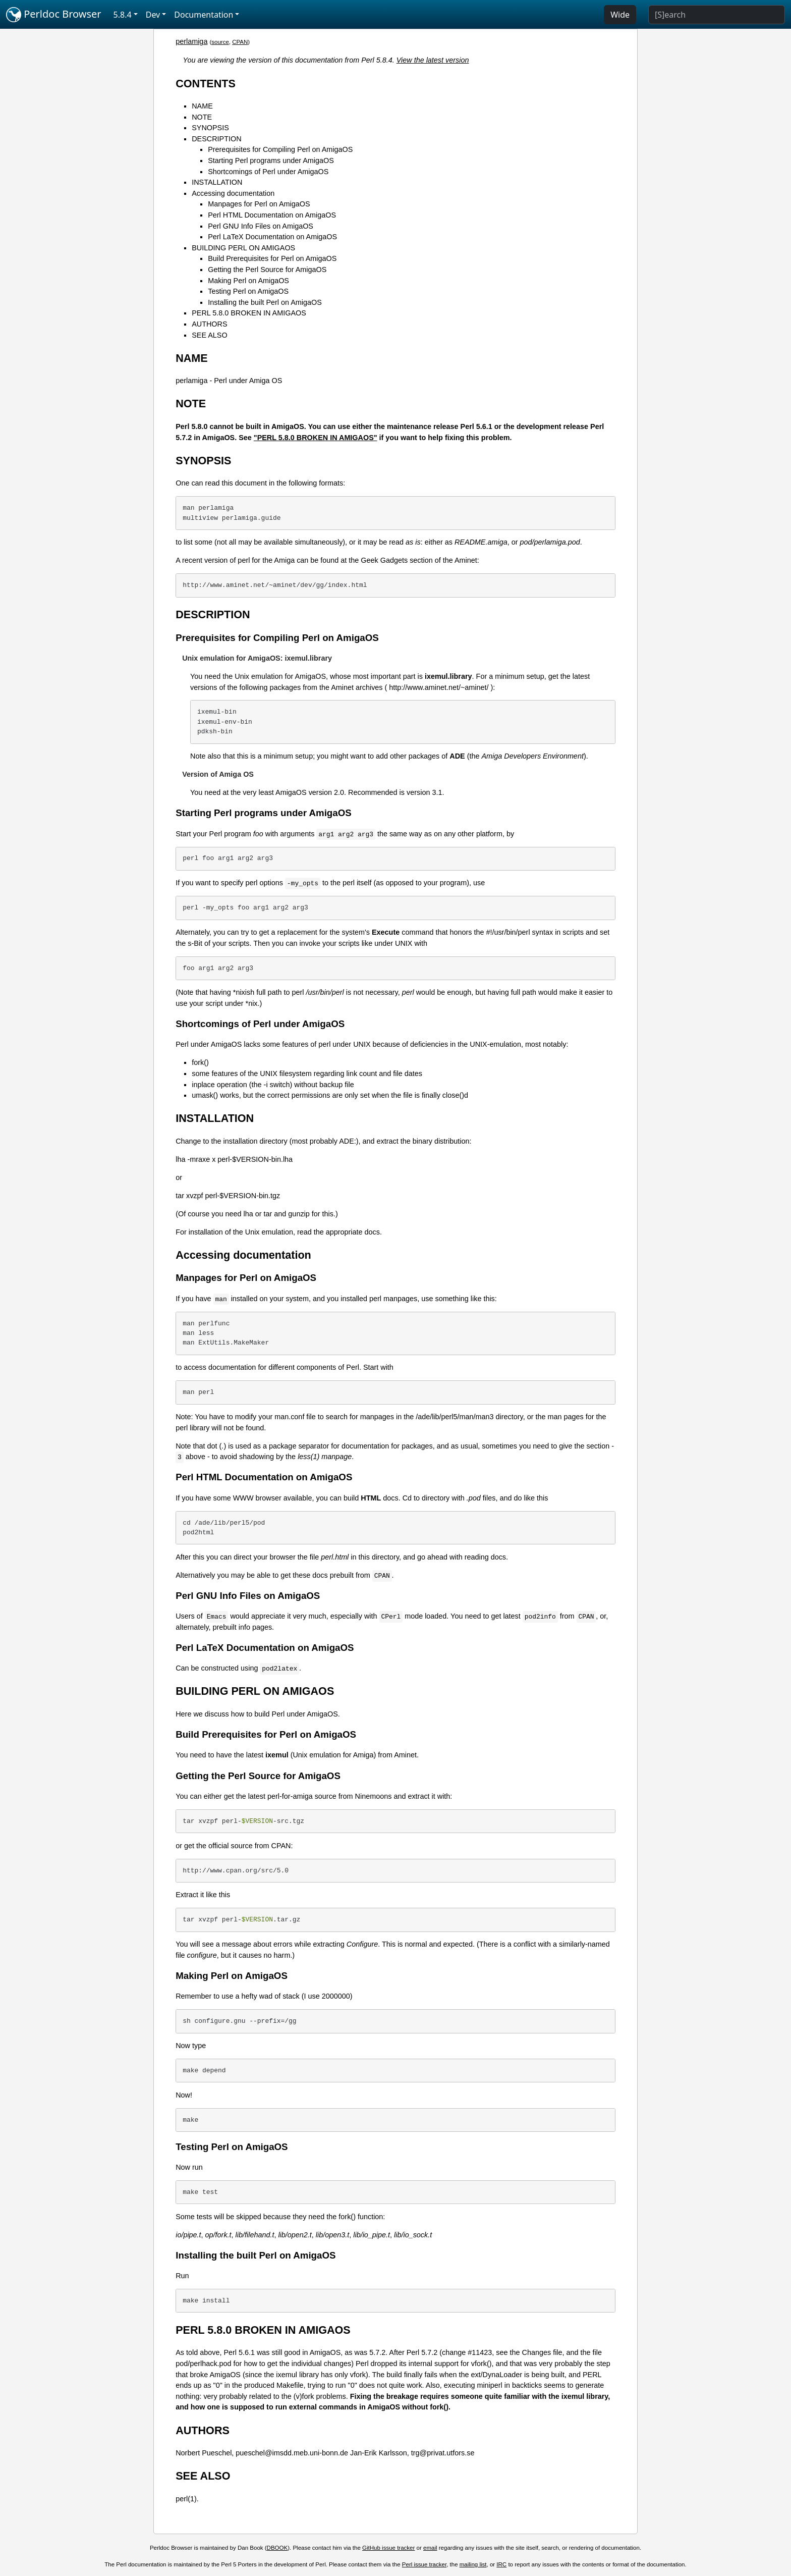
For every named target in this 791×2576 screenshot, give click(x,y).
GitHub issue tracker (388, 2548)
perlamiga (191, 41)
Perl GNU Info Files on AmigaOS (260, 226)
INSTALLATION (217, 182)
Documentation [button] (203, 14)
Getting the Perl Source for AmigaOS (267, 269)
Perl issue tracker (424, 2564)
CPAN (240, 42)
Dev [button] (153, 14)
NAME (202, 106)
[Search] (716, 14)
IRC (501, 2564)
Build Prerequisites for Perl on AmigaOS (272, 258)
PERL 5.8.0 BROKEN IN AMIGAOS (249, 313)
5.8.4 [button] (123, 14)
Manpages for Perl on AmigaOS (259, 204)
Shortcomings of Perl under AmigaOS (268, 172)
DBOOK (277, 2548)
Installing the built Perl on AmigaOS (265, 302)
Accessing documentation (233, 193)
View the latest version (433, 60)
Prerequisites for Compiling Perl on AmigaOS (280, 149)
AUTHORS (209, 324)
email (430, 2548)
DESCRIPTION (216, 139)
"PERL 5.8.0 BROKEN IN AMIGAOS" (315, 438)
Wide (620, 14)
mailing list (473, 2564)
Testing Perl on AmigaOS (248, 291)
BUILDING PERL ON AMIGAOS (243, 248)
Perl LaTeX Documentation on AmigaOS (272, 237)
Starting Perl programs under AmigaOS (271, 160)
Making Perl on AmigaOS (248, 281)
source (220, 42)
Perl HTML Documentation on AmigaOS (272, 215)
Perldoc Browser (53, 14)
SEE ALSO (209, 335)
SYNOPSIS (210, 128)
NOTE (202, 117)
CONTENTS (206, 83)
